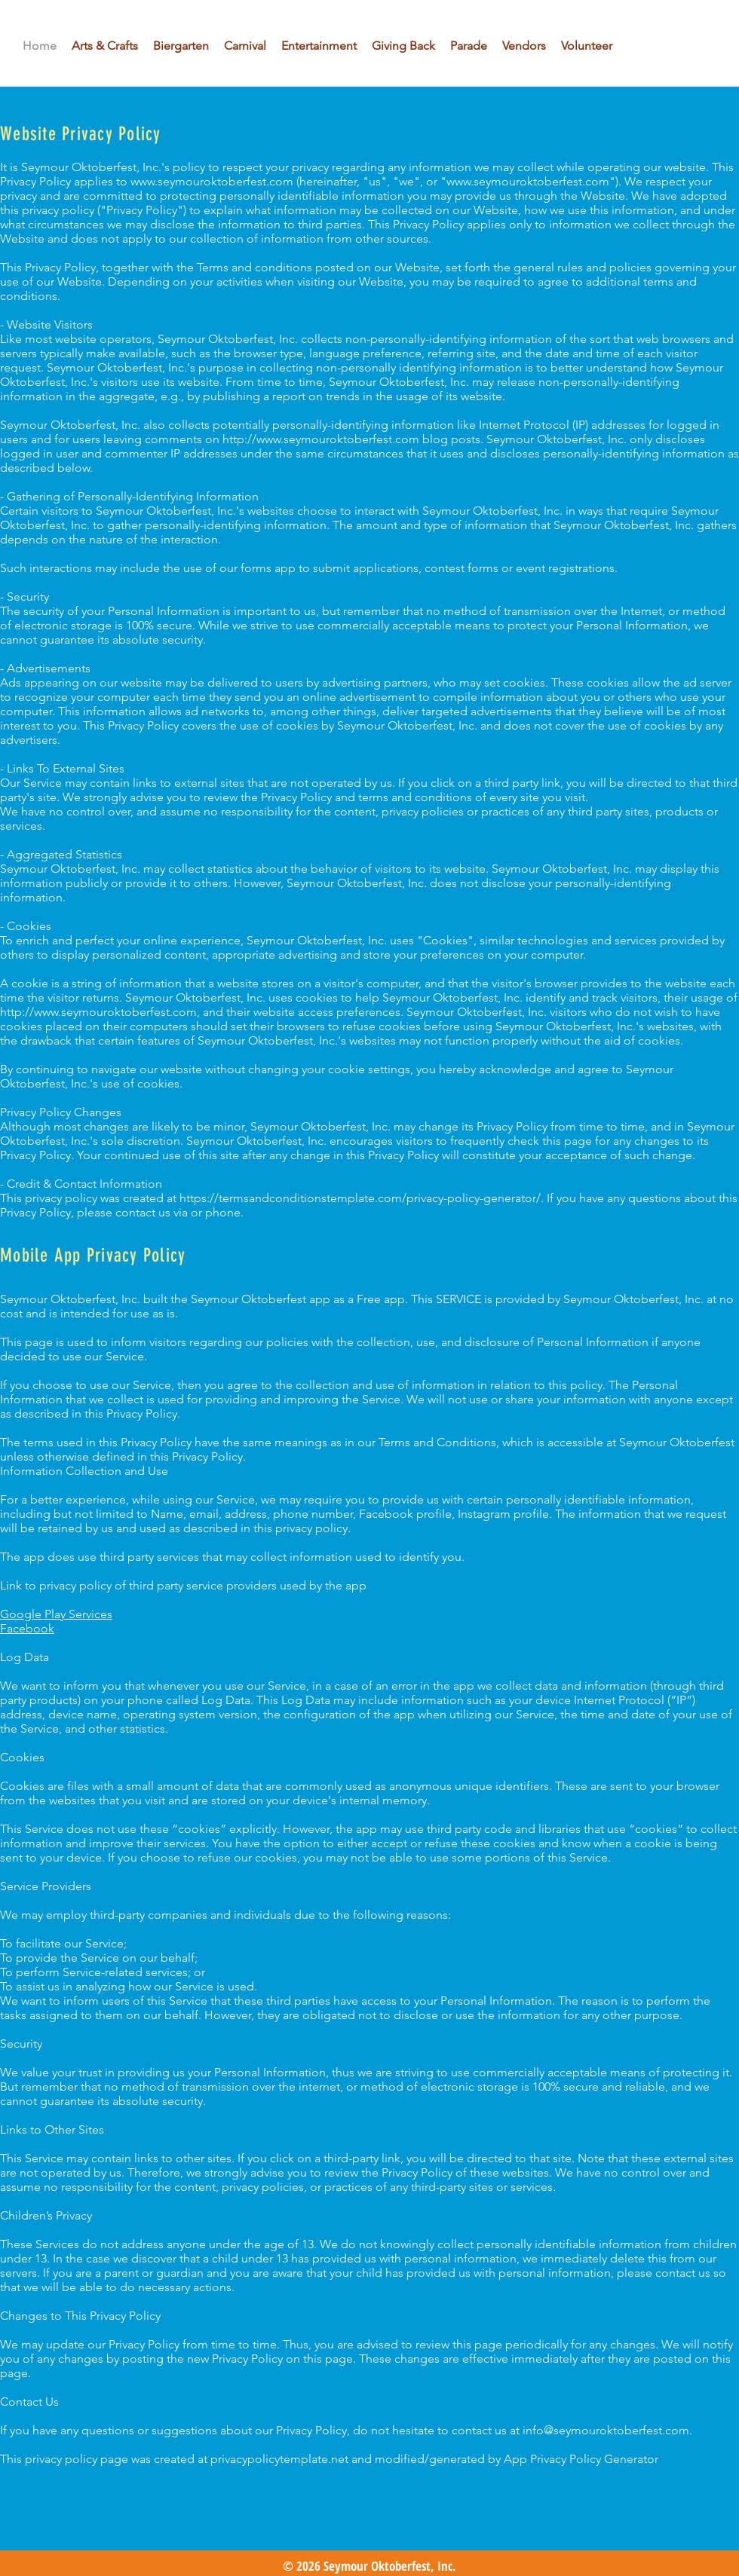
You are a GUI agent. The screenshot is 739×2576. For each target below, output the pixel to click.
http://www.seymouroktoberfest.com (320, 439)
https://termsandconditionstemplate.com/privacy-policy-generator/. (361, 1198)
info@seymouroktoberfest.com (606, 2430)
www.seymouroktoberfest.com (211, 181)
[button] (319, 45)
